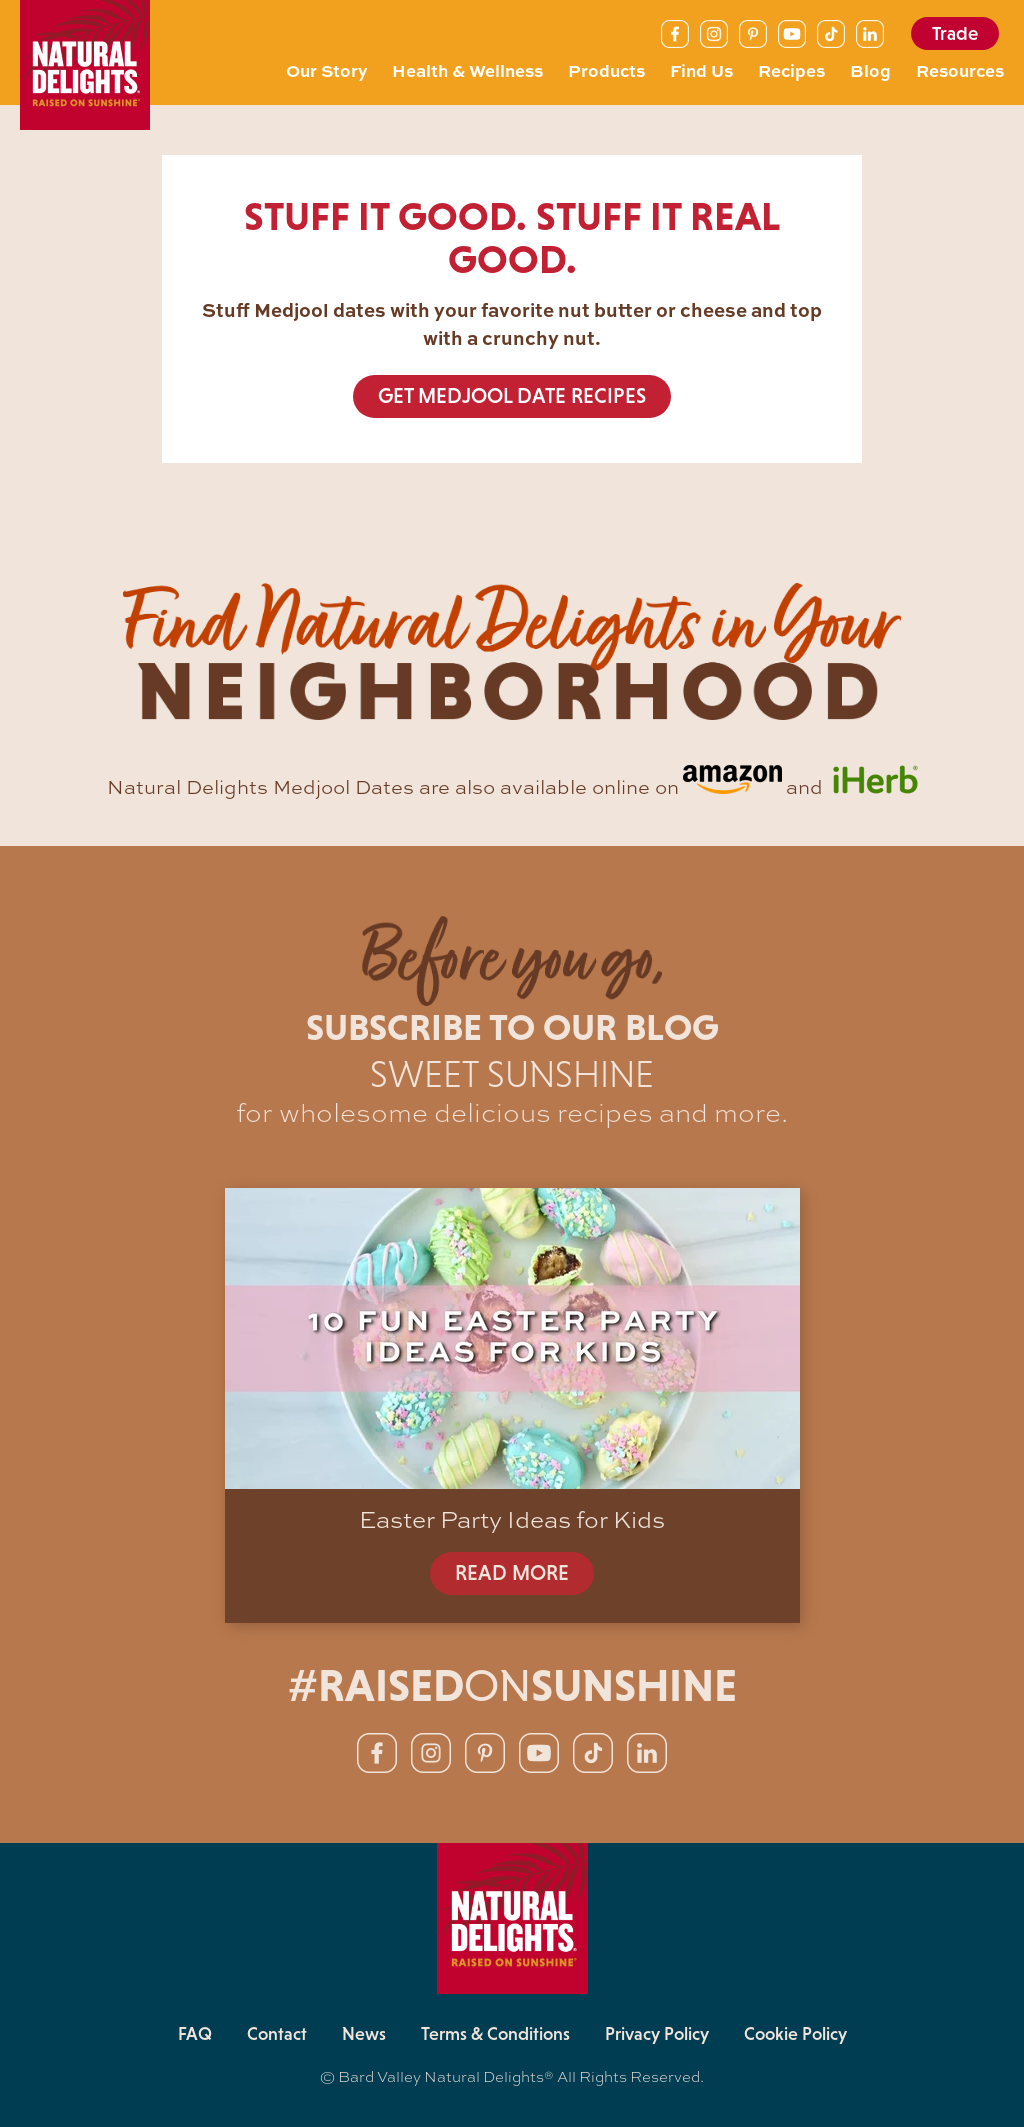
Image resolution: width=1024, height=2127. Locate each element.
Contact (277, 2034)
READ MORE (512, 1573)
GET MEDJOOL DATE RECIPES (512, 396)
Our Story (326, 70)
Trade (955, 33)
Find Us (701, 70)
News (364, 2034)
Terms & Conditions (495, 2034)
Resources (960, 70)
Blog (870, 70)
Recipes (791, 70)
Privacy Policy (657, 2034)
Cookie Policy (795, 2034)
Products (606, 70)
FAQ (195, 2034)
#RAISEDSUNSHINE (512, 1685)
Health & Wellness (467, 70)
